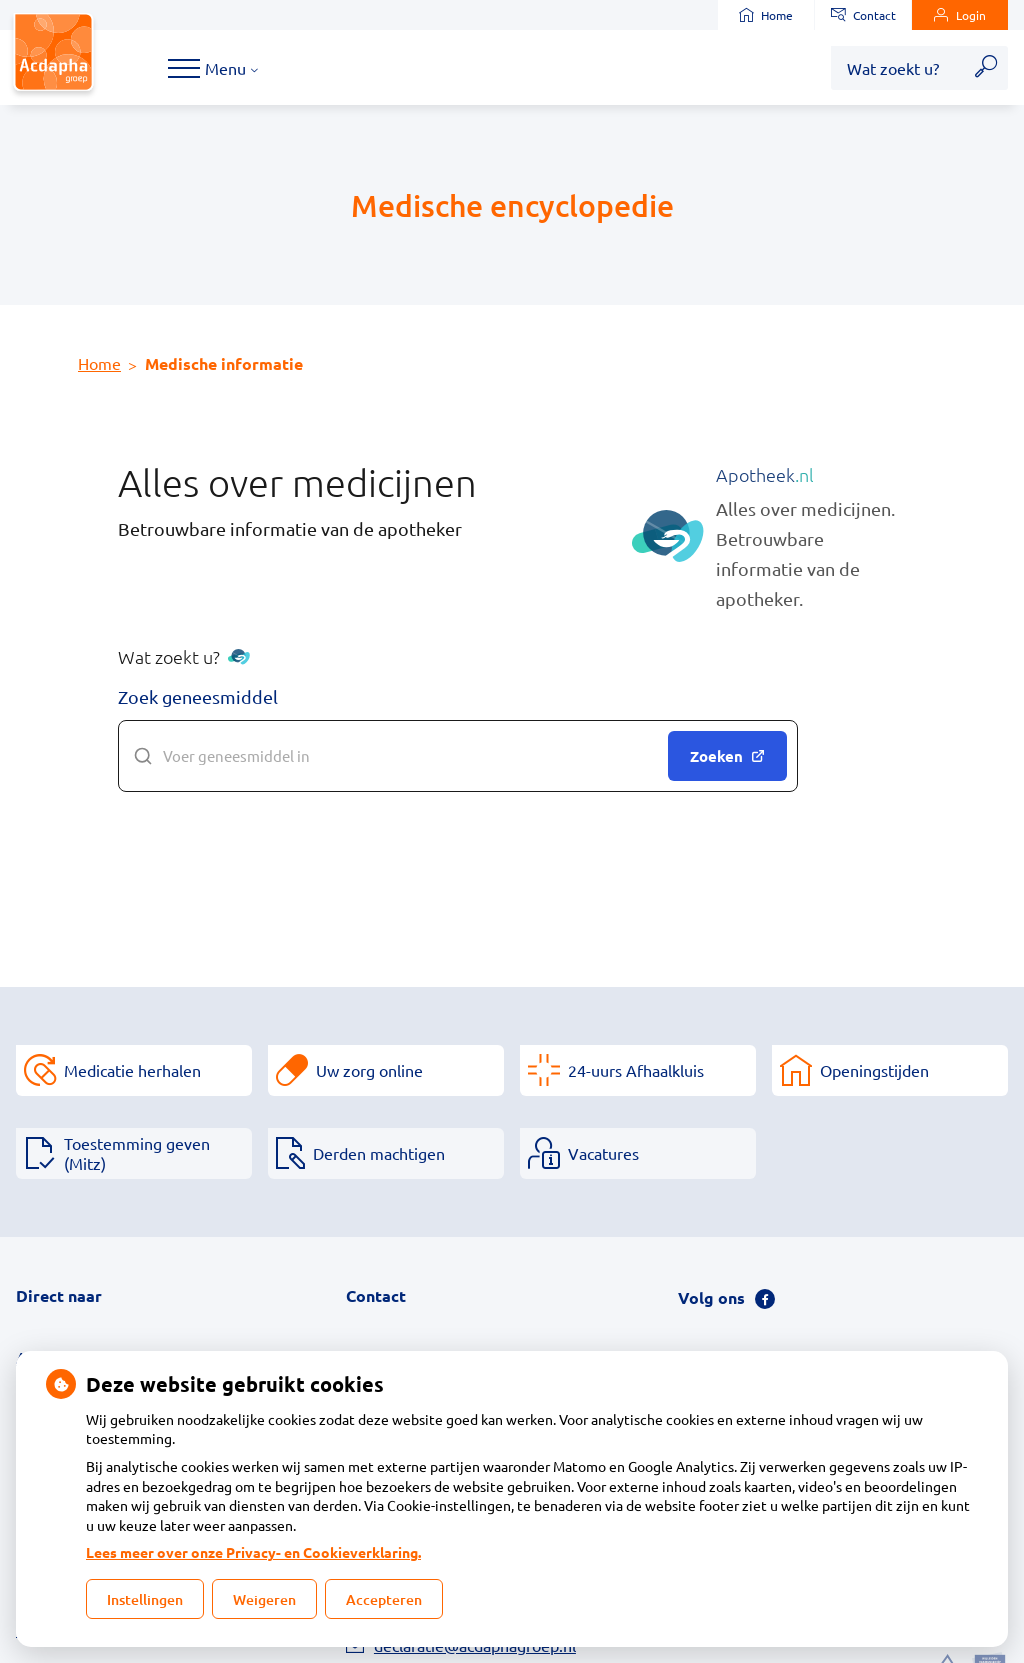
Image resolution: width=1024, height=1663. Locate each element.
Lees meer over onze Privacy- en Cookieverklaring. (253, 1552)
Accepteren (384, 1599)
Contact (863, 15)
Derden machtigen (379, 1153)
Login (960, 15)
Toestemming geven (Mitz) (137, 1153)
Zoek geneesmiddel (198, 696)
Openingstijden (874, 1070)
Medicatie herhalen (132, 1070)
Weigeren (264, 1599)
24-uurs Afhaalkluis (636, 1070)
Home (766, 15)
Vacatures (603, 1153)
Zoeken (727, 756)
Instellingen (145, 1599)
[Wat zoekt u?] (897, 68)
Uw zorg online (369, 1070)
